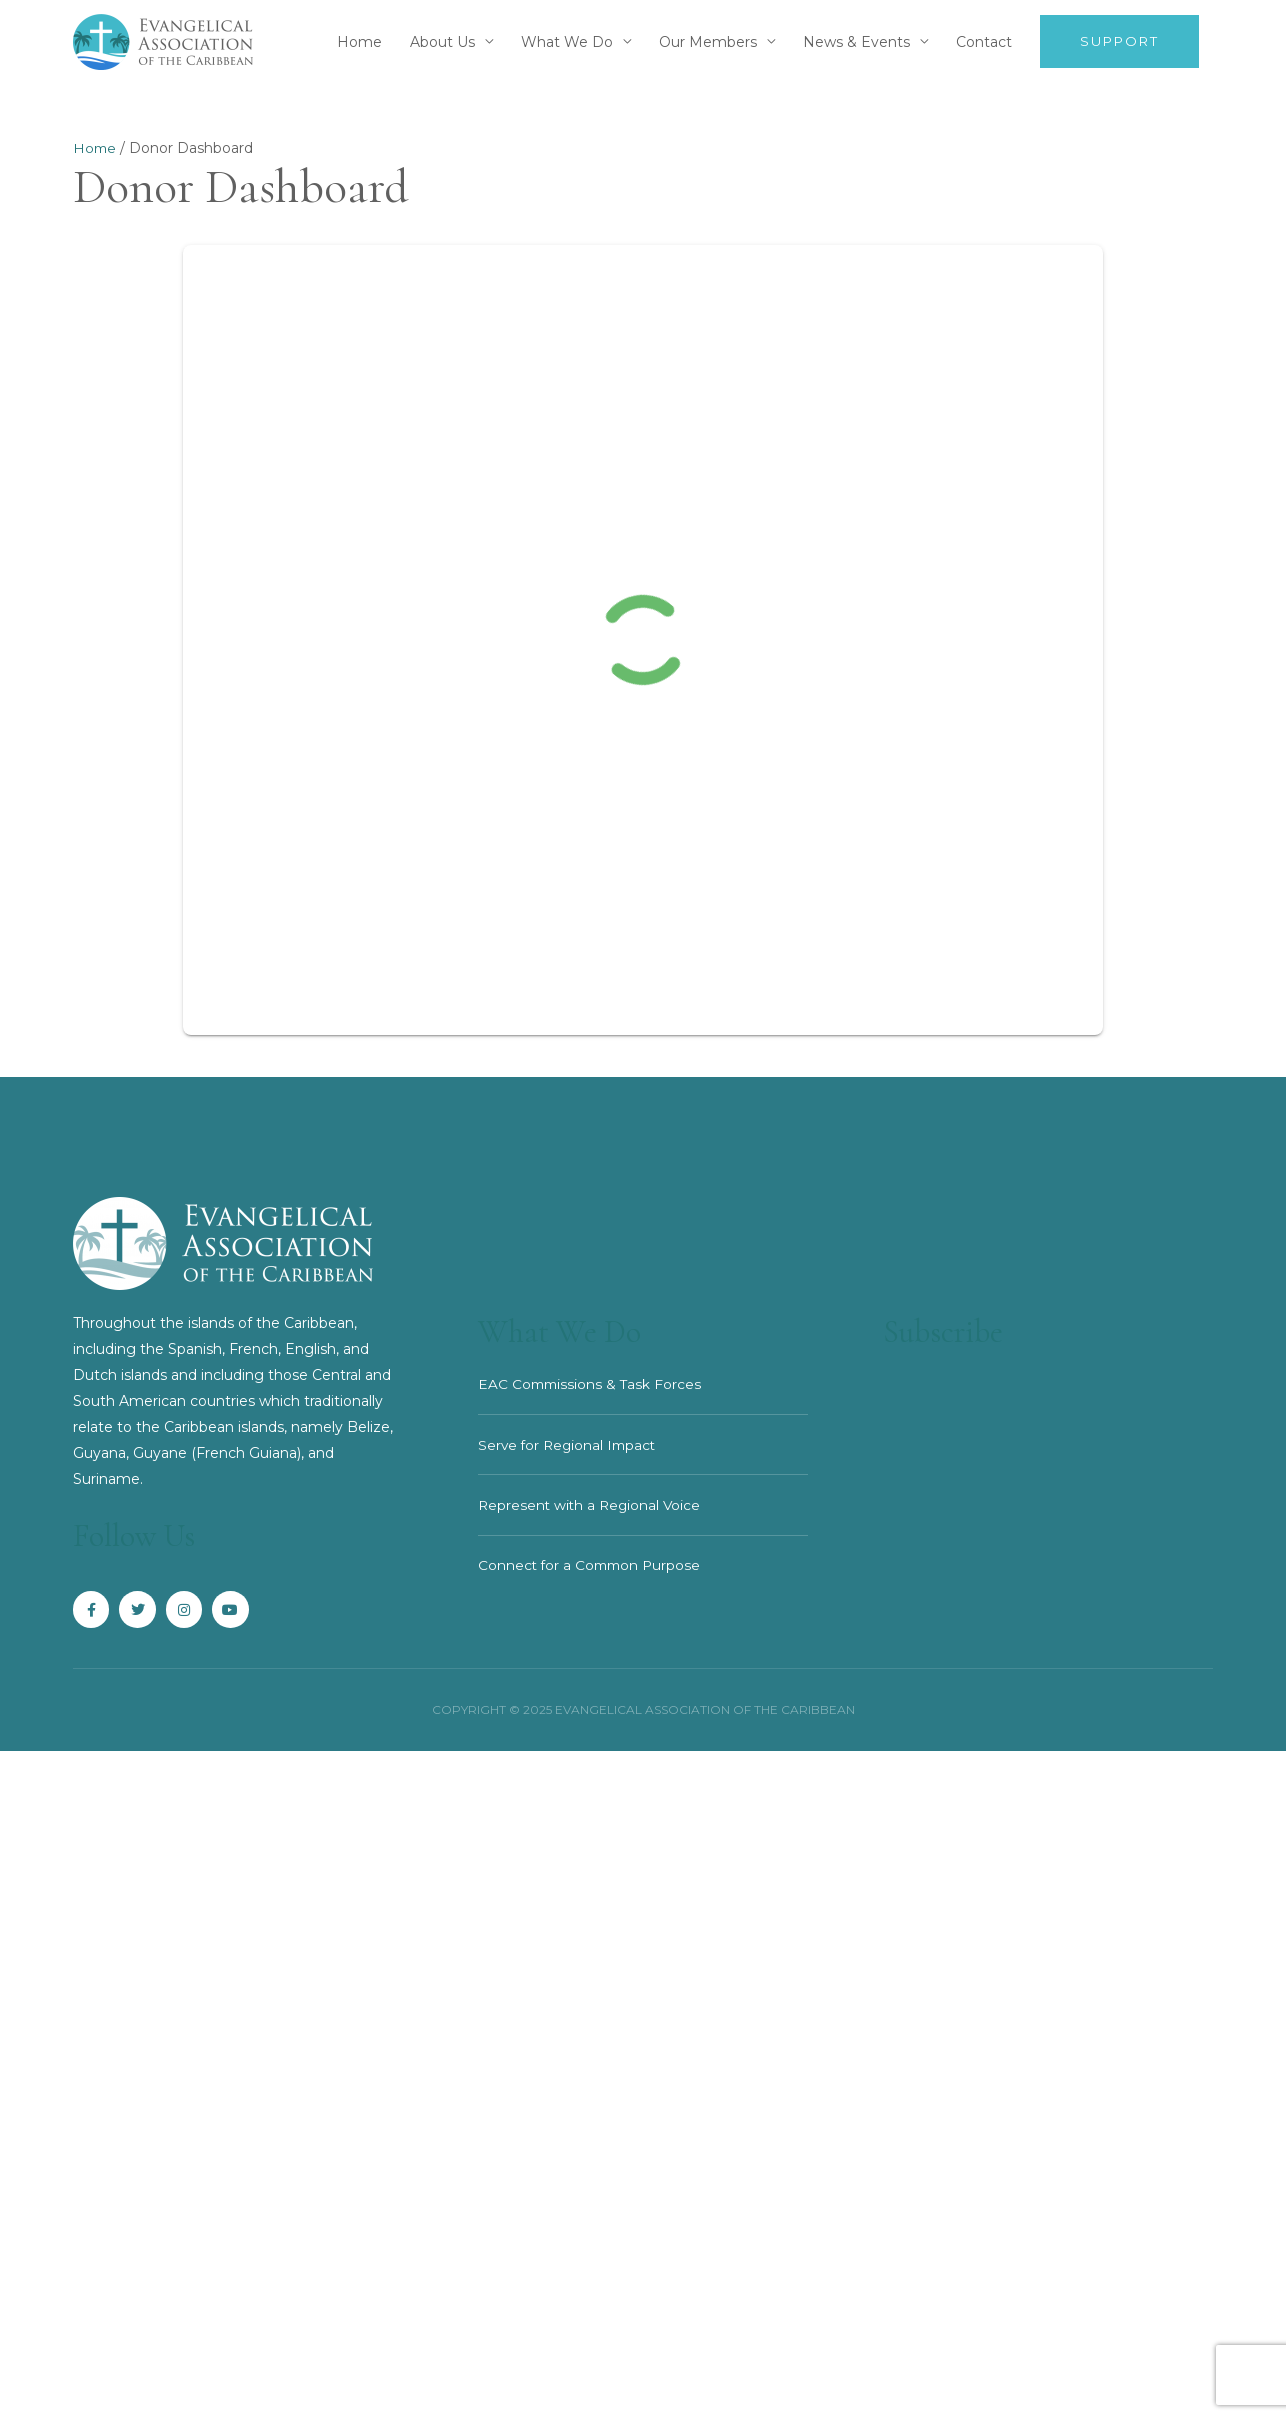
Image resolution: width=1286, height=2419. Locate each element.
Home (359, 42)
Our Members (708, 42)
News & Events (856, 42)
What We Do (567, 42)
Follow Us (142, 1536)
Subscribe (949, 1332)
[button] (1119, 42)
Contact (984, 42)
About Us (442, 42)
